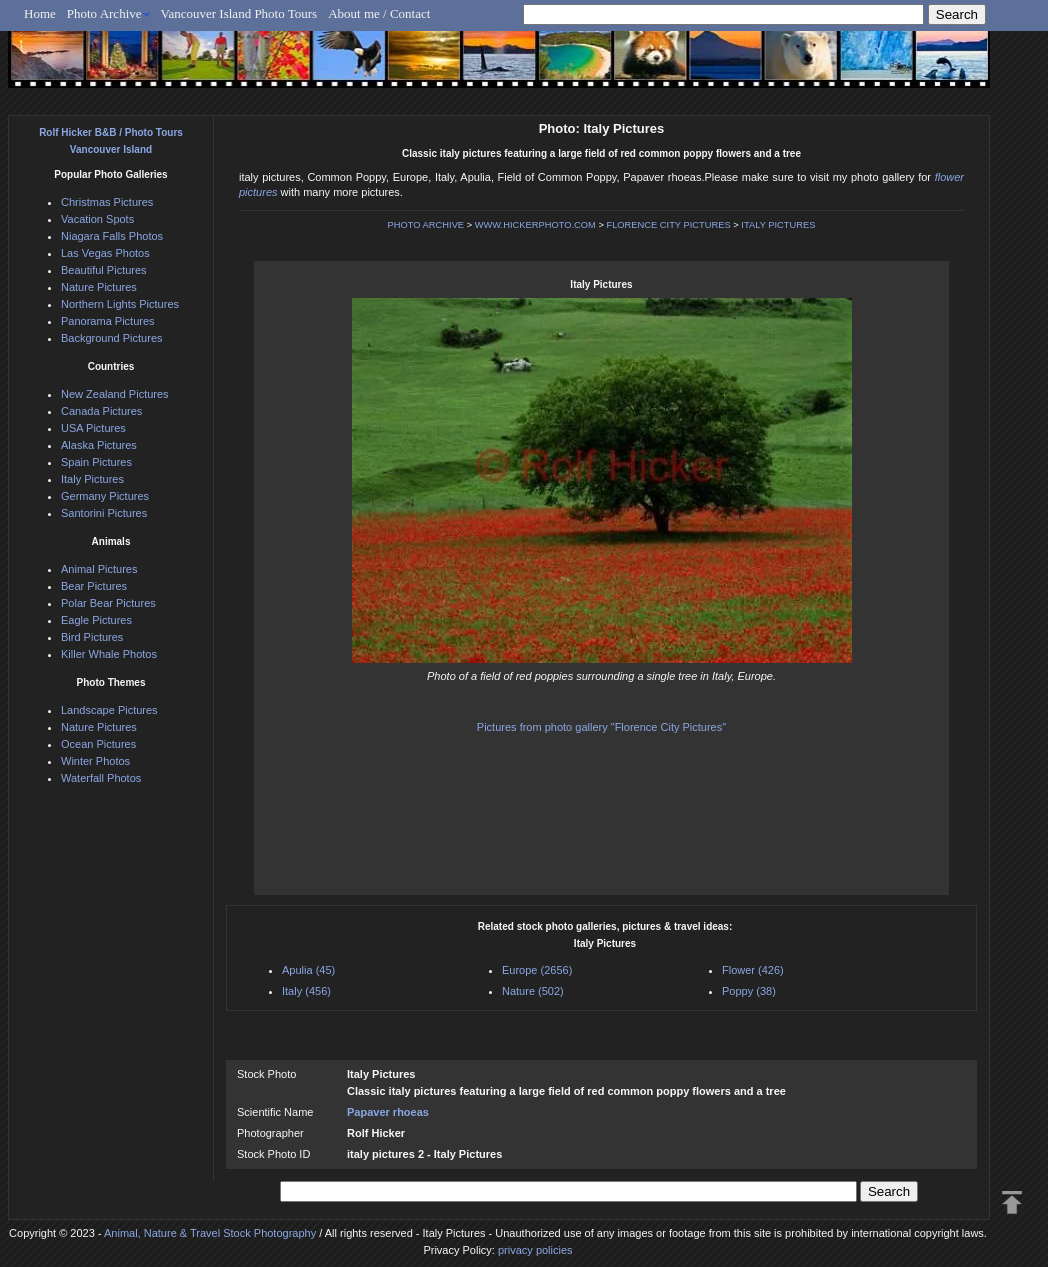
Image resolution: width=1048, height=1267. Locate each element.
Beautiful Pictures (104, 270)
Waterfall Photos (101, 778)
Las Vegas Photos (105, 253)
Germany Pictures (105, 496)
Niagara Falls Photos (112, 236)
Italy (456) (306, 991)
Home (40, 13)
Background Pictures (112, 338)
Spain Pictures (96, 462)
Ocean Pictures (98, 744)
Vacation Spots (97, 219)
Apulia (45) (308, 970)
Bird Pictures (92, 637)
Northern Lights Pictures (120, 304)
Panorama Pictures (108, 321)
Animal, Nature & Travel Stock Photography (210, 1233)
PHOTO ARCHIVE (426, 225)
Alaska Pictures (99, 445)
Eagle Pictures (96, 620)
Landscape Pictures (109, 710)
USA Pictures (93, 428)
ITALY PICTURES (778, 225)
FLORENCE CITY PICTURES (668, 225)
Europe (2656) (537, 970)
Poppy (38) (749, 991)
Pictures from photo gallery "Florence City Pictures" (601, 727)
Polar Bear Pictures (108, 603)
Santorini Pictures (104, 513)
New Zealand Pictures (115, 394)
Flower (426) (753, 970)
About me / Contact (379, 13)
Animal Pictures (99, 569)
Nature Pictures (99, 287)
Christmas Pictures (107, 202)
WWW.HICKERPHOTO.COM (535, 225)
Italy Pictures (92, 479)
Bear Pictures (94, 586)
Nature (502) (533, 991)
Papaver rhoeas (388, 1112)
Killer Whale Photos (109, 654)
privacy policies (535, 1250)
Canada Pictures (101, 411)
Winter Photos (95, 761)
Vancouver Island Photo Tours (239, 13)
